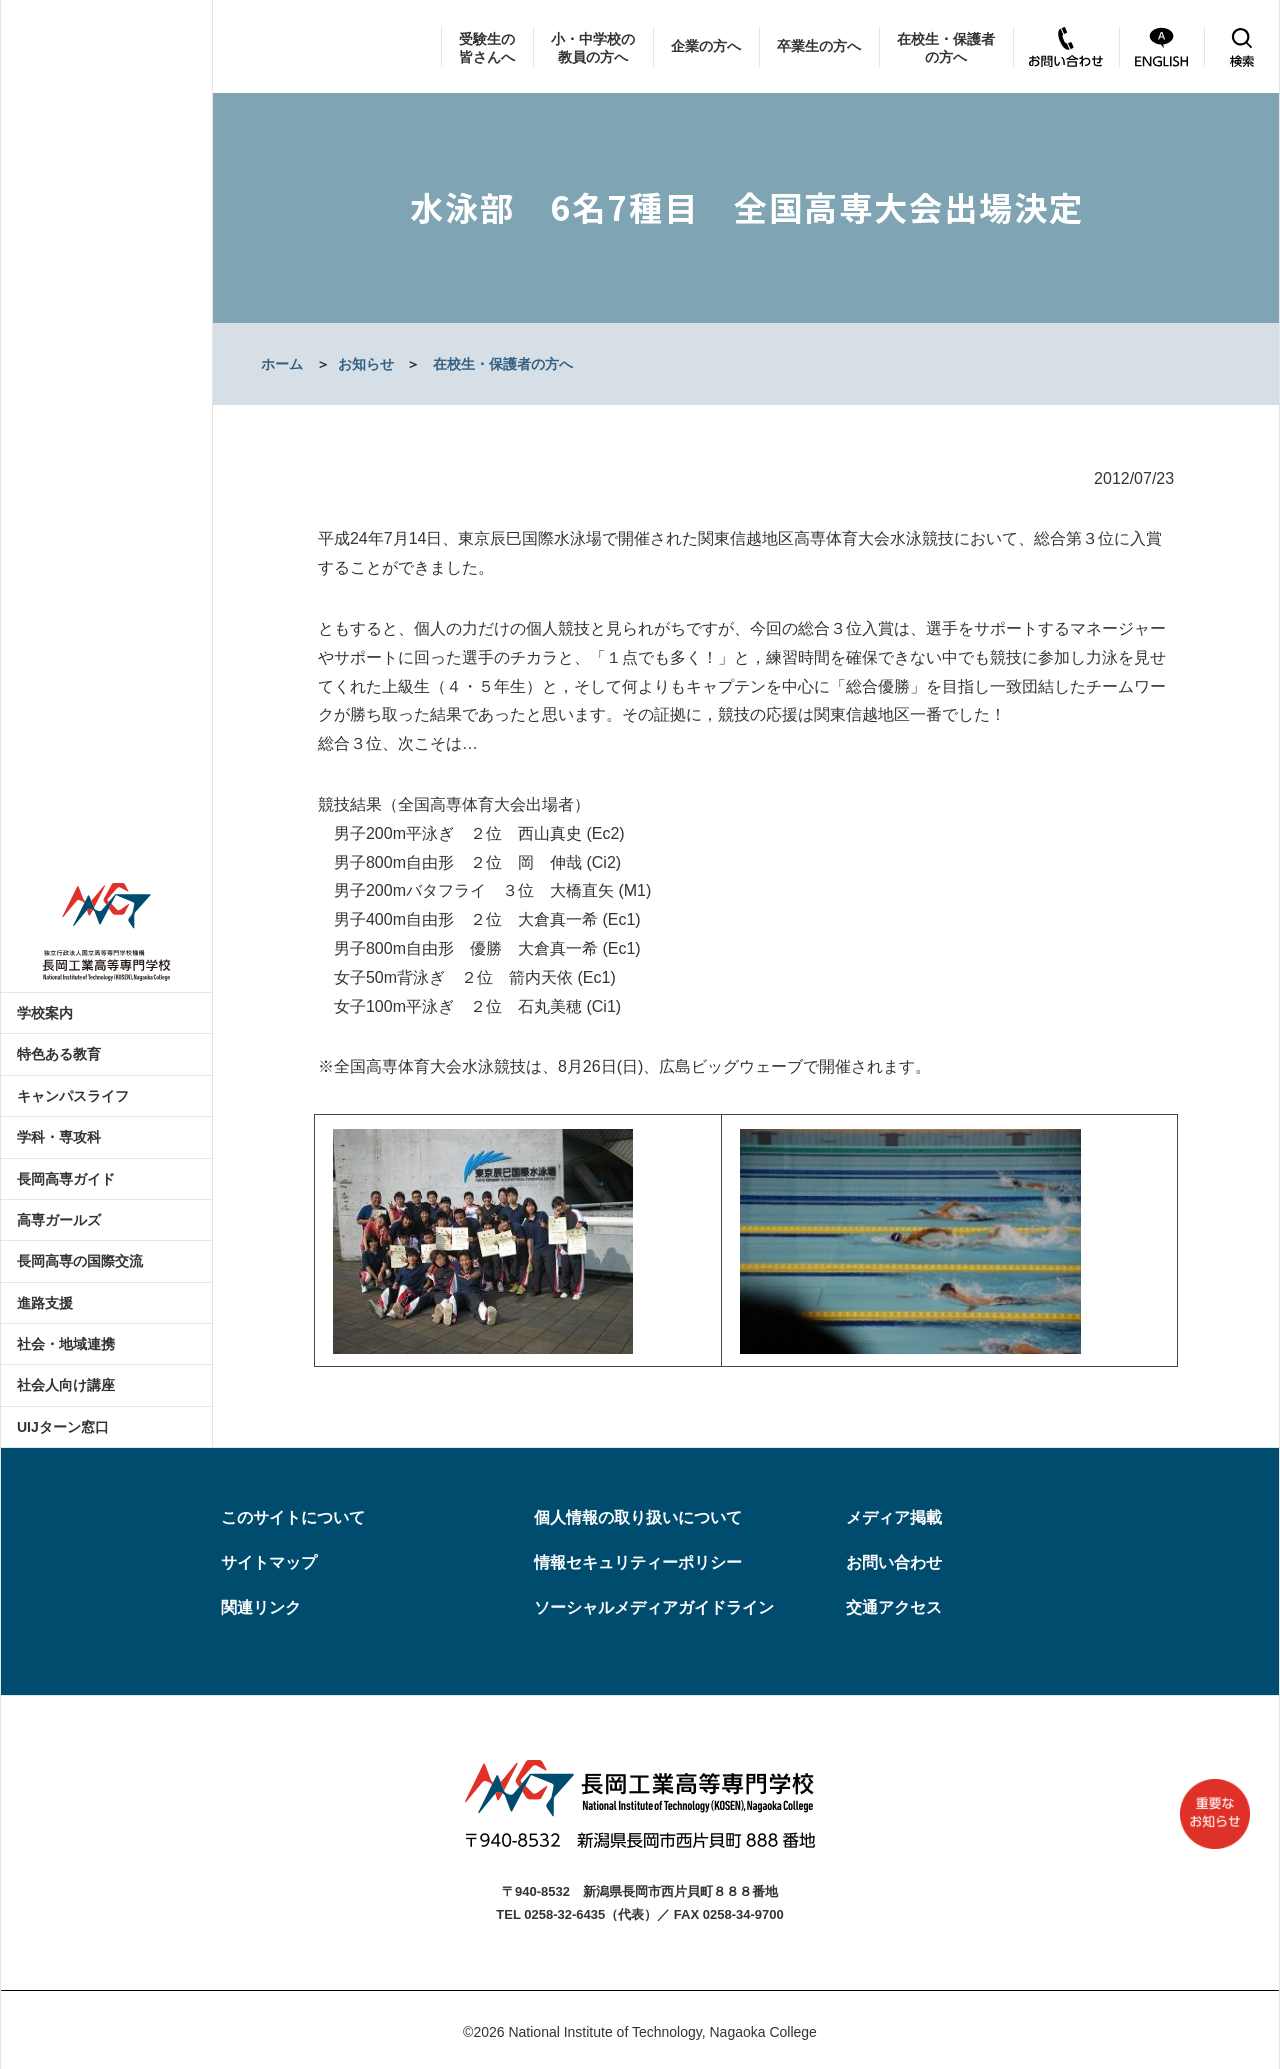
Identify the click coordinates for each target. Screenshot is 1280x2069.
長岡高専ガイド (66, 1179)
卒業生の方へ (819, 46)
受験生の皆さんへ (487, 48)
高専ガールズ (59, 1220)
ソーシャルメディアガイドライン (654, 1607)
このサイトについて (293, 1517)
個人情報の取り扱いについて (638, 1517)
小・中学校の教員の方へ (593, 48)
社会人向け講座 (66, 1385)
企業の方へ (706, 46)
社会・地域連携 (66, 1344)
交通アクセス (894, 1607)
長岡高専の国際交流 (80, 1261)
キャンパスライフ (73, 1096)
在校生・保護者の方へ (946, 48)
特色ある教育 (59, 1054)
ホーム (282, 364)
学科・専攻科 (59, 1137)
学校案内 (45, 1013)
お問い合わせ (894, 1562)
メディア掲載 (894, 1517)
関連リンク (261, 1607)
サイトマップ (269, 1562)
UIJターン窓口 (63, 1427)
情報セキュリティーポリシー (638, 1562)
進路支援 (45, 1303)
